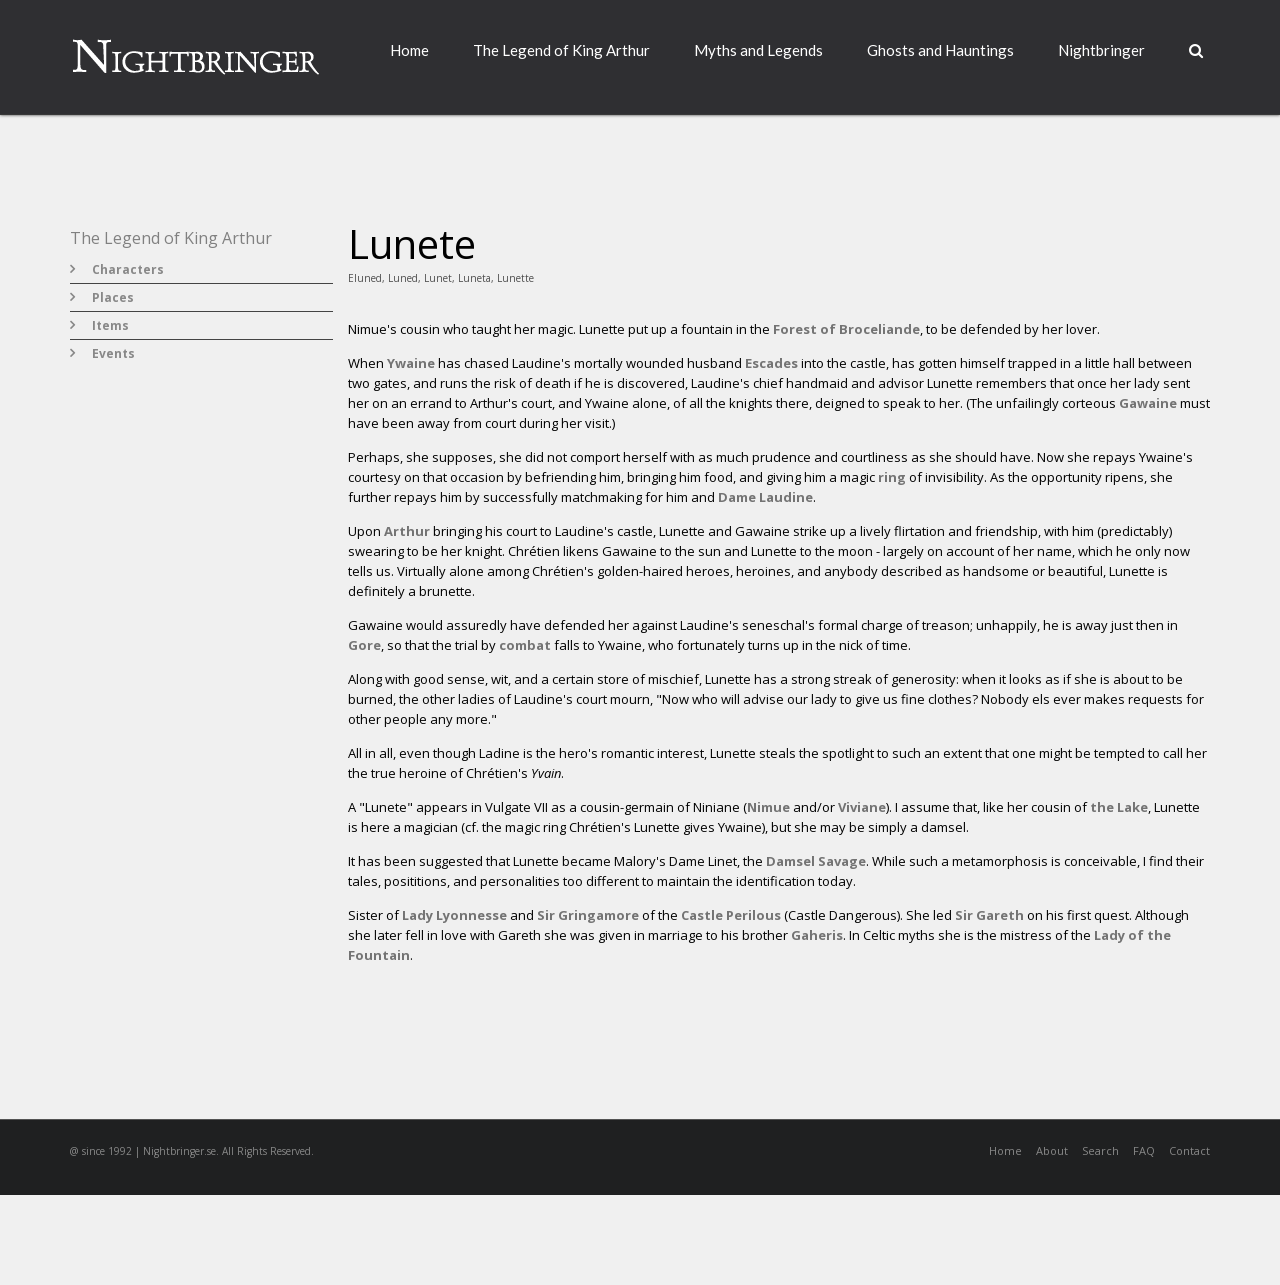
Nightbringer (1101, 50)
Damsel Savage (816, 861)
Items (110, 325)
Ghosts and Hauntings (940, 50)
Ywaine (411, 363)
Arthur (407, 531)
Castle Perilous (731, 915)
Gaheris (817, 935)
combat (525, 645)
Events (113, 353)
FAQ (1144, 1150)
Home (409, 50)
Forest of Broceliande (846, 329)
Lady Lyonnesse (454, 915)
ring (892, 477)
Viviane (862, 807)
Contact (1189, 1150)
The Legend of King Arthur (561, 50)
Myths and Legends (758, 50)
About (1052, 1150)
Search (1100, 1150)
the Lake (1119, 807)
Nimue (768, 807)
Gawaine (1148, 403)
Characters (128, 269)
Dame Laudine (765, 497)
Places (113, 297)
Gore (364, 645)
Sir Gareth (989, 915)
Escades (771, 363)
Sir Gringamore (588, 915)
